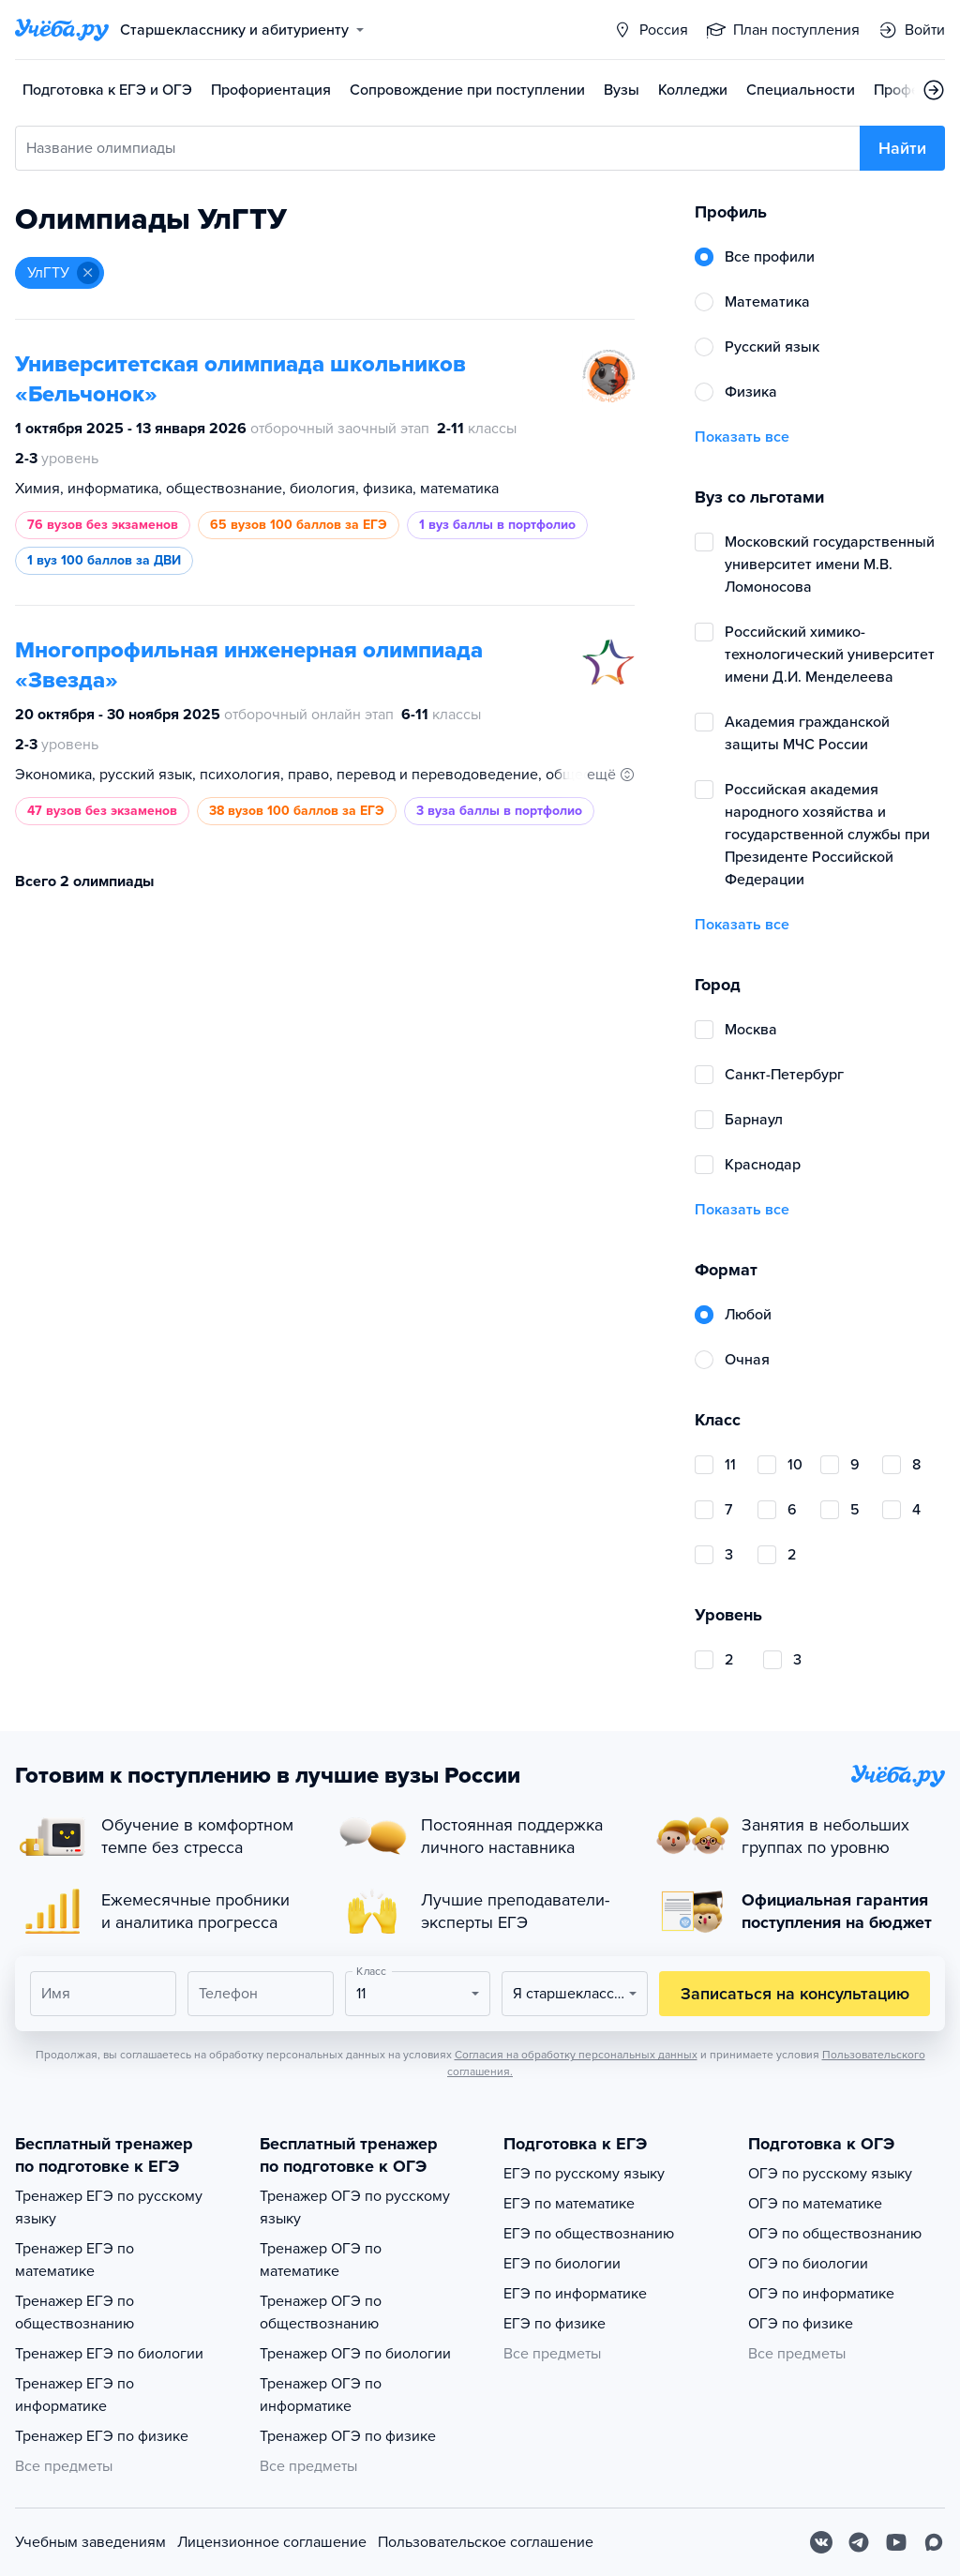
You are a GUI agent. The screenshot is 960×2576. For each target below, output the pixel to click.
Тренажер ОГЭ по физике (348, 2436)
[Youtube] (896, 2542)
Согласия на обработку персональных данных (576, 2054)
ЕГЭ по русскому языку (584, 2173)
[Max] (933, 2542)
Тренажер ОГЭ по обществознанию (321, 2312)
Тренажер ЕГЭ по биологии (109, 2353)
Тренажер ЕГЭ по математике (74, 2260)
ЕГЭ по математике (569, 2203)
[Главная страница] (62, 30)
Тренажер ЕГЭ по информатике (74, 2395)
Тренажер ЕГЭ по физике (101, 2436)
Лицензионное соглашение (272, 2542)
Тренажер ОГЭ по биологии (355, 2353)
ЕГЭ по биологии (562, 2263)
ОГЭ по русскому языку (830, 2173)
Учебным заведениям (90, 2542)
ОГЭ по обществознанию (835, 2233)
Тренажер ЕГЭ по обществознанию (74, 2312)
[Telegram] (859, 2542)
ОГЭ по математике (815, 2203)
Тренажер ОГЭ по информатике (321, 2395)
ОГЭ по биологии (808, 2263)
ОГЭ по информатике (821, 2293)
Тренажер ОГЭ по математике (321, 2260)
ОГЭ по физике (800, 2323)
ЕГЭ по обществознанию (588, 2233)
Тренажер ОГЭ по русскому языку (355, 2207)
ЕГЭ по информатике (575, 2293)
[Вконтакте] (821, 2542)
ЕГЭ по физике (554, 2323)
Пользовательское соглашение (485, 2542)
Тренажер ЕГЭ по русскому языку (108, 2207)
